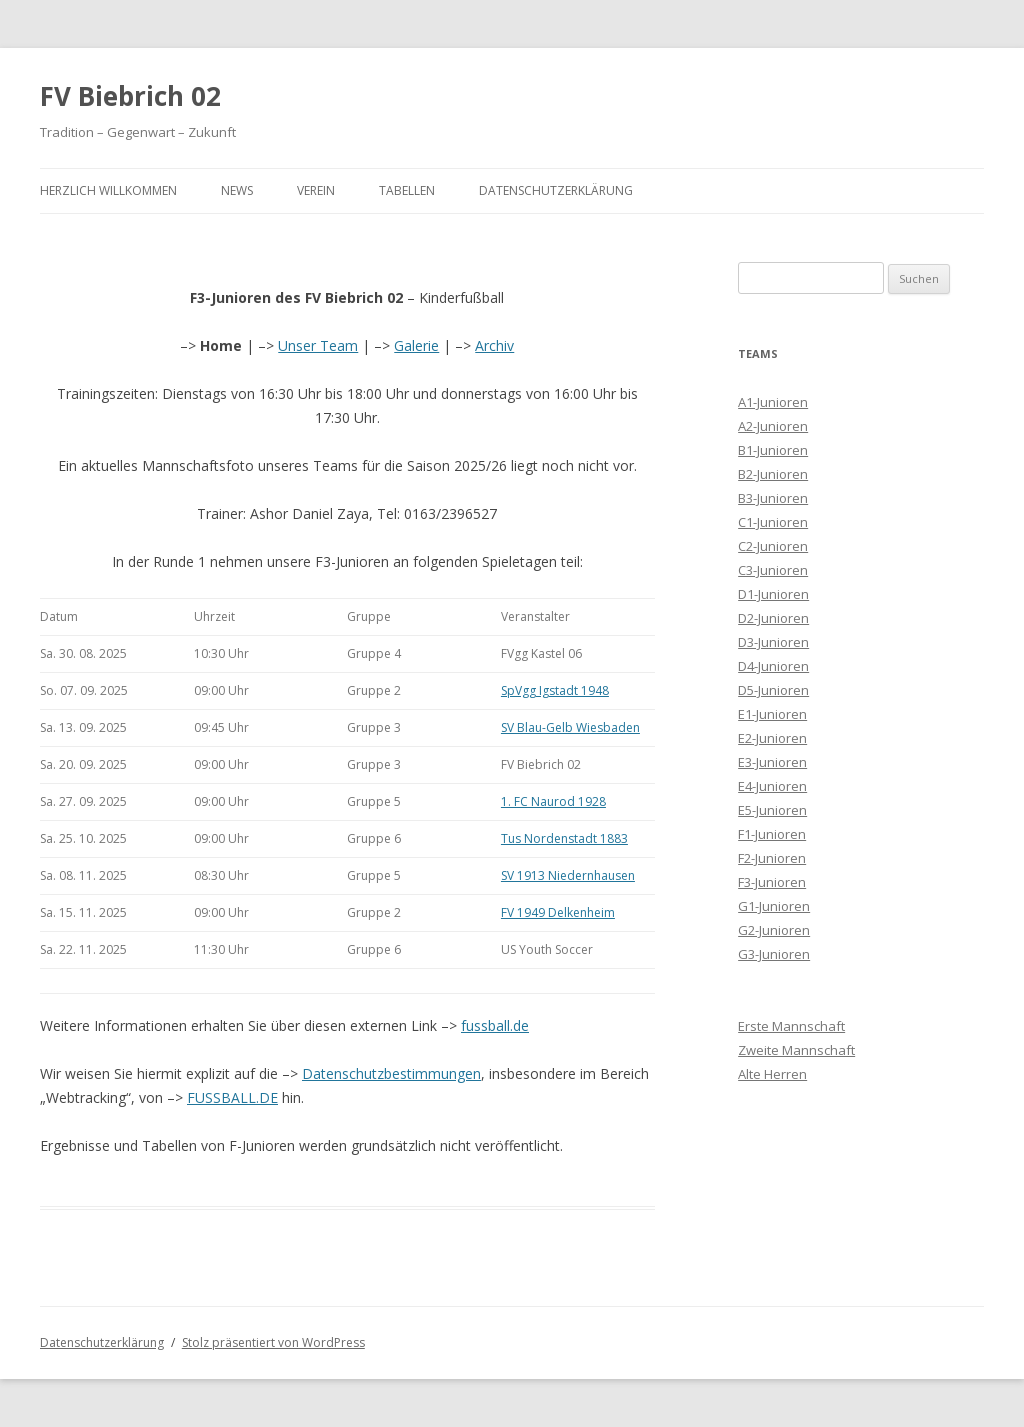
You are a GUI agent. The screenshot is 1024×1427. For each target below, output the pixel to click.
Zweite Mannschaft (796, 1050)
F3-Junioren (772, 882)
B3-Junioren (773, 498)
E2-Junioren (772, 738)
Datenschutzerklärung (556, 190)
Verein (316, 190)
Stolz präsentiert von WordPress (273, 1342)
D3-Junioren (773, 642)
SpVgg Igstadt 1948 (555, 690)
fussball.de (495, 1025)
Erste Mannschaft (791, 1026)
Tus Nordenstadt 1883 (564, 838)
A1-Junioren (773, 402)
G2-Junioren (774, 930)
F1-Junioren (772, 834)
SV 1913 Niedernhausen (568, 875)
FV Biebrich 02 (130, 96)
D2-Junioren (773, 618)
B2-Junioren (773, 474)
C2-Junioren (773, 546)
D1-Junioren (773, 594)
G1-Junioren (774, 906)
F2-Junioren (772, 858)
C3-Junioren (773, 570)
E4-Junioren (772, 786)
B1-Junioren (773, 450)
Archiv (494, 345)
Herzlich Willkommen (108, 190)
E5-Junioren (772, 810)
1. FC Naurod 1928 (553, 801)
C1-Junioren (773, 522)
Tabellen (407, 190)
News (237, 190)
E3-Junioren (772, 762)
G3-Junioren (774, 954)
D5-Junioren (773, 690)
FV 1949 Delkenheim (558, 912)
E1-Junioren (772, 714)
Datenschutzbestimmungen (391, 1073)
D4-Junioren (773, 666)
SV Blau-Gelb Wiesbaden (570, 727)
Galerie (416, 345)
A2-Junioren (773, 426)
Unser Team (318, 345)
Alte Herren (772, 1074)
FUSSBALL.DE (232, 1097)
